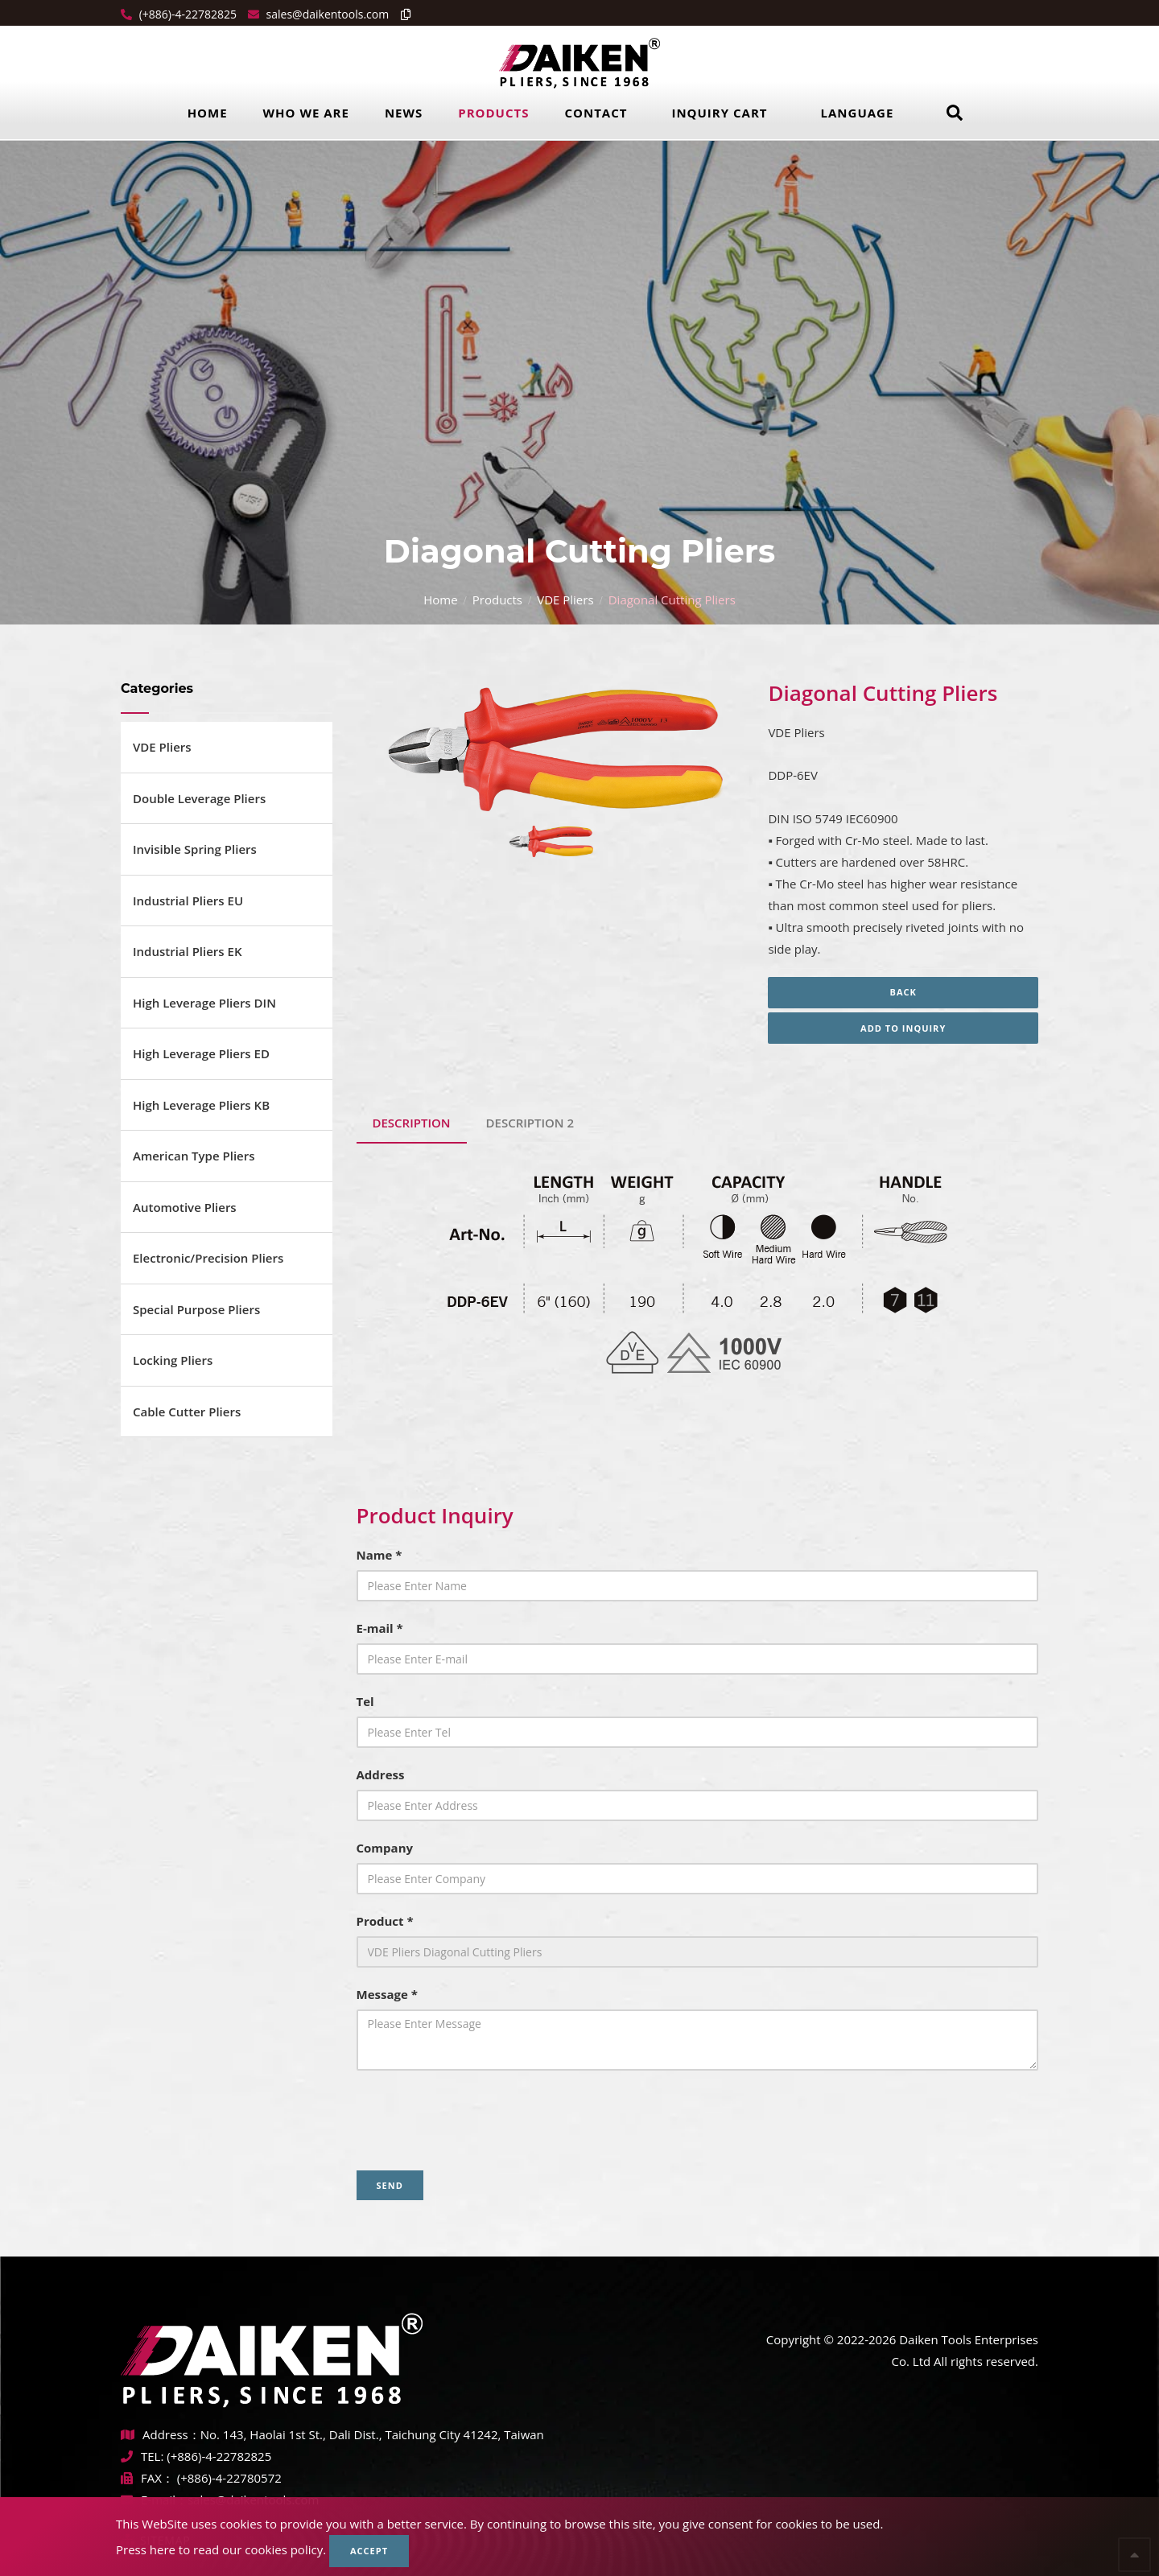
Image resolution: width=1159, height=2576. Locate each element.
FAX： (149, 2478)
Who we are (306, 113)
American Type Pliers (194, 1156)
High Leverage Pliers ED (201, 1053)
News (404, 113)
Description (412, 1123)
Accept (369, 2551)
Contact (595, 113)
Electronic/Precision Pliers (208, 1258)
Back (903, 992)
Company (385, 1848)
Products (493, 113)
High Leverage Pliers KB (201, 1105)
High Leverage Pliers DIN (204, 1003)
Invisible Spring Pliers (195, 849)
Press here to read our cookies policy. (221, 2549)
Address (381, 1774)
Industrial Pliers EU (188, 900)
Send (390, 2185)
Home (208, 113)
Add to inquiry (903, 1028)
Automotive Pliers (185, 1207)
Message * (387, 1994)
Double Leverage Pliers (199, 798)
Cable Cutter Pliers (187, 1411)
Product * (385, 1921)
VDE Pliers (565, 599)
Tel (365, 1701)
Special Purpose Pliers (196, 1309)
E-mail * (380, 1628)
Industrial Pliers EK (187, 951)
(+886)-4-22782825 (186, 14)
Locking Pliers (172, 1360)
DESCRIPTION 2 (530, 1123)
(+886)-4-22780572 (229, 2478)
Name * (379, 1555)
